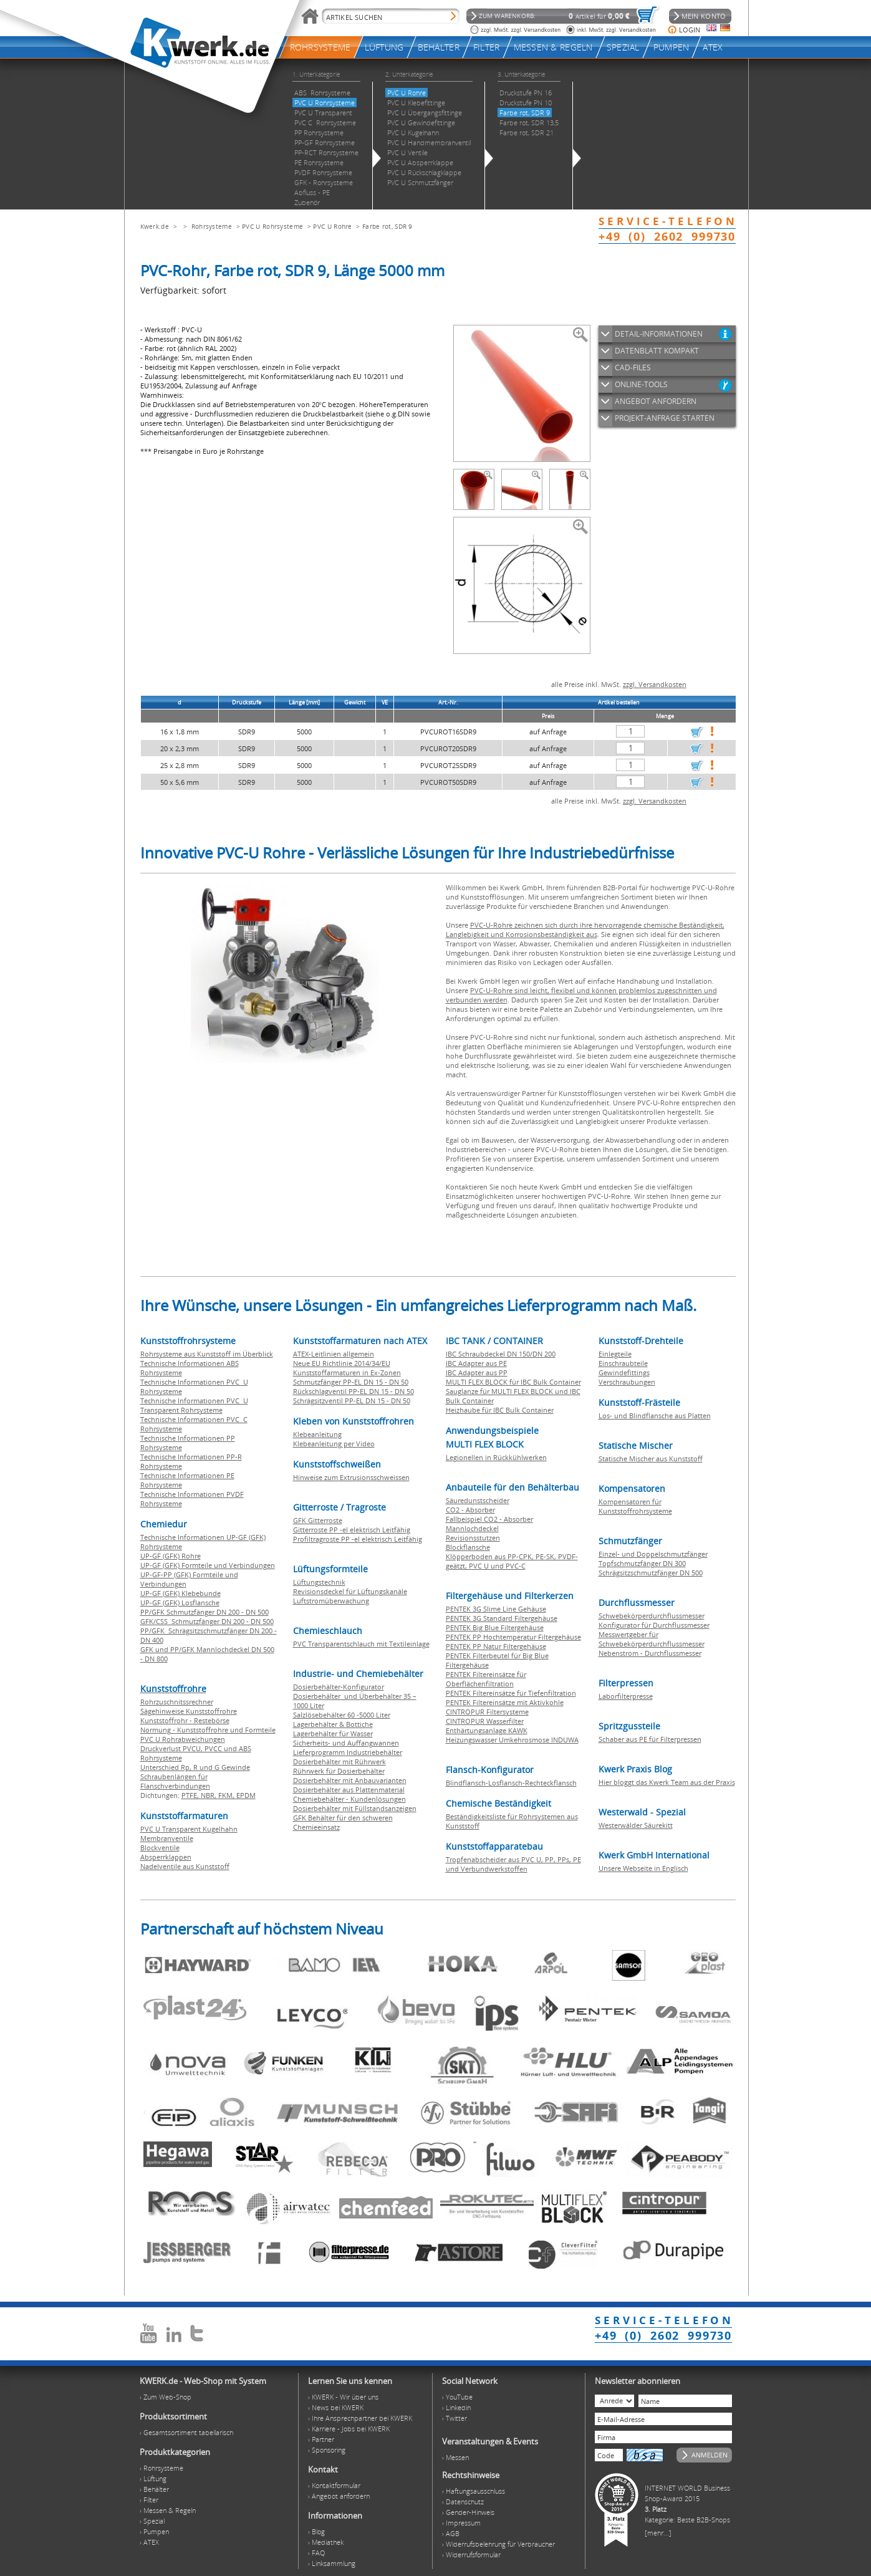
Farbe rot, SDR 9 (387, 226)
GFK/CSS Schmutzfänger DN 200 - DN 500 (207, 1621)
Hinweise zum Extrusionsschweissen (351, 1477)
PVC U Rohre (332, 226)
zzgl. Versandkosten (654, 684)
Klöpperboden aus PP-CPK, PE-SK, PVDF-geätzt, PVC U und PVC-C (512, 1561)
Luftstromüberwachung (331, 1600)
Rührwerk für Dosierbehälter (339, 1771)
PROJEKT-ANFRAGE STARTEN (665, 418)
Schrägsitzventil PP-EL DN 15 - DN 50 (351, 1400)
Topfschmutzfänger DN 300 (642, 1563)
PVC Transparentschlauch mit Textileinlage (361, 1643)
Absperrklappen (165, 1857)
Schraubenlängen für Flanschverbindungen (175, 1781)
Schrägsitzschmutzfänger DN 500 (651, 1572)
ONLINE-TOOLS (641, 384)
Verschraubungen (627, 1382)
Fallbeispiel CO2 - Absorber (489, 1519)
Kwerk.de (154, 226)
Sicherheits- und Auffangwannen (346, 1742)
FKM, (227, 1795)
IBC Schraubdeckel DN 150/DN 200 (501, 1353)
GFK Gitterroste (317, 1520)
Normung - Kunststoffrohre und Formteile (208, 1729)
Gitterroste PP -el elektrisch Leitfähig (351, 1529)
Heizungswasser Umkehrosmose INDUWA (512, 1739)
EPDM (246, 1795)
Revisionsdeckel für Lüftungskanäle (350, 1591)
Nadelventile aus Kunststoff (184, 1866)
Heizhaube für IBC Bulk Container (500, 1410)
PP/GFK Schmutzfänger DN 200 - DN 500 (204, 1612)
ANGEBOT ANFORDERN (655, 401)
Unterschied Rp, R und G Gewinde (195, 1767)
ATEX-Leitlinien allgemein (333, 1353)
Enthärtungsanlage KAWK (486, 1730)
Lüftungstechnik (319, 1582)
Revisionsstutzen (473, 1537)
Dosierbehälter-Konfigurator (338, 1686)
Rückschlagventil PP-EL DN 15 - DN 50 (353, 1391)
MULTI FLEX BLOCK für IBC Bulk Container (513, 1382)
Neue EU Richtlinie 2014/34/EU (341, 1363)
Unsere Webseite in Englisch (643, 1868)
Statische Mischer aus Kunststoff (651, 1458)
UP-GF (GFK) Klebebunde (180, 1593)
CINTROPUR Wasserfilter (485, 1721)
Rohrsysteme (211, 226)
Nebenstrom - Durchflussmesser (650, 1653)
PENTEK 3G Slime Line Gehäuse (496, 1608)
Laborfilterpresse (626, 1696)
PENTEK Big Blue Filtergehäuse (495, 1627)
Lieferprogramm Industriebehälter (347, 1752)
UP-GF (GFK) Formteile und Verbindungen (207, 1565)
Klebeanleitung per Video (334, 1443)
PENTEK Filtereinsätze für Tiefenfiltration (511, 1693)
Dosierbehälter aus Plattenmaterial (349, 1789)
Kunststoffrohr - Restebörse (184, 1720)
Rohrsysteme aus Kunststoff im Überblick (206, 1353)
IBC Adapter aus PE (476, 1363)
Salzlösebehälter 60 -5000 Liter (341, 1714)
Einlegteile (615, 1353)
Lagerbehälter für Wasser (333, 1733)
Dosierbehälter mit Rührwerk (339, 1761)
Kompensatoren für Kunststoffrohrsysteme (635, 1506)
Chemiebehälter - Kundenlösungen (349, 1799)
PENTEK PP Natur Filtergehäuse (496, 1646)
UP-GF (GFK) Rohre (170, 1555)
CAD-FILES (633, 367)
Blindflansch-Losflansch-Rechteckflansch (511, 1782)
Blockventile (160, 1847)
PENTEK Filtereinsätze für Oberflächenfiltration (486, 1679)
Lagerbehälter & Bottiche (333, 1724)
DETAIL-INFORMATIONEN (659, 334)
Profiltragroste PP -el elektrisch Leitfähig (357, 1539)
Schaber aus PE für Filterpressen (650, 1739)
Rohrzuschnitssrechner (176, 1701)
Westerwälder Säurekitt (636, 1825)
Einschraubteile (623, 1363)
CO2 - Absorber (470, 1509)
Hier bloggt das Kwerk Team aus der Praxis (667, 1782)
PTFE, (191, 1795)
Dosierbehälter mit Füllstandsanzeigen (354, 1808)
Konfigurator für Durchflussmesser (654, 1625)
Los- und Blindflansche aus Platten (655, 1415)
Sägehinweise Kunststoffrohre (188, 1711)
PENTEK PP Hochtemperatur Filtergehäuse (513, 1636)
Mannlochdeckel (472, 1528)
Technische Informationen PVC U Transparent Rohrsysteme (194, 1405)
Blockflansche (468, 1547)
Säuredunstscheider (477, 1500)
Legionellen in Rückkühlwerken (496, 1457)
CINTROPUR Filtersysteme (487, 1711)
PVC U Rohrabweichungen (182, 1739)
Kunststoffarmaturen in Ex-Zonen (347, 1372)
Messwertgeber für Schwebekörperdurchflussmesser (652, 1639)
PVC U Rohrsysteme (272, 226)
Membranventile (166, 1838)
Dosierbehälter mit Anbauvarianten (350, 1780)
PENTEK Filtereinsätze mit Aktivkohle (505, 1702)
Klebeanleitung (317, 1434)
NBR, (209, 1795)
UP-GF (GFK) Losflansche (179, 1602)
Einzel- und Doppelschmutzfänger (653, 1554)
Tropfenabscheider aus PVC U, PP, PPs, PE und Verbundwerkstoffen (513, 1864)
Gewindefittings (624, 1372)
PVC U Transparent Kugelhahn (189, 1828)
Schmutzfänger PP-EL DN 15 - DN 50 (350, 1382)
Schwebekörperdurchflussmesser (652, 1615)
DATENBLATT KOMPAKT (657, 350)
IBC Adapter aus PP (477, 1372)
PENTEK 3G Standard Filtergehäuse (501, 1618)
